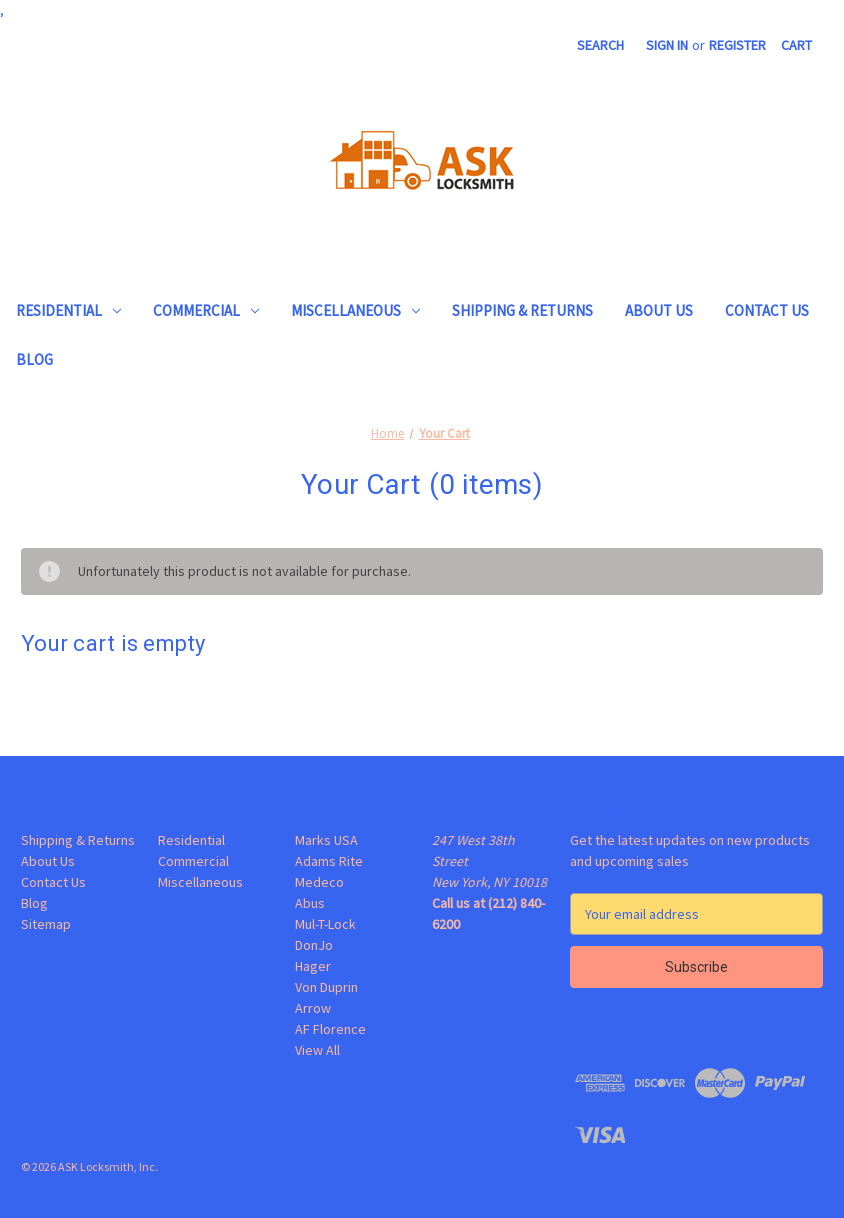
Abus (310, 903)
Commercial (206, 310)
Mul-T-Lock (325, 924)
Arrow (313, 1008)
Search (600, 45)
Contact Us (767, 310)
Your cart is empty (113, 643)
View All (317, 1050)
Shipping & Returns (522, 310)
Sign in (667, 45)
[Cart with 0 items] (796, 45)
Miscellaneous (355, 310)
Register (737, 45)
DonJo (314, 945)
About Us (659, 310)
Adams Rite (329, 861)
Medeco (319, 882)
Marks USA (326, 840)
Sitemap (46, 924)
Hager (313, 966)
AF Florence (330, 1029)
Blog (34, 359)
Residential (68, 310)
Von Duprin (326, 987)
